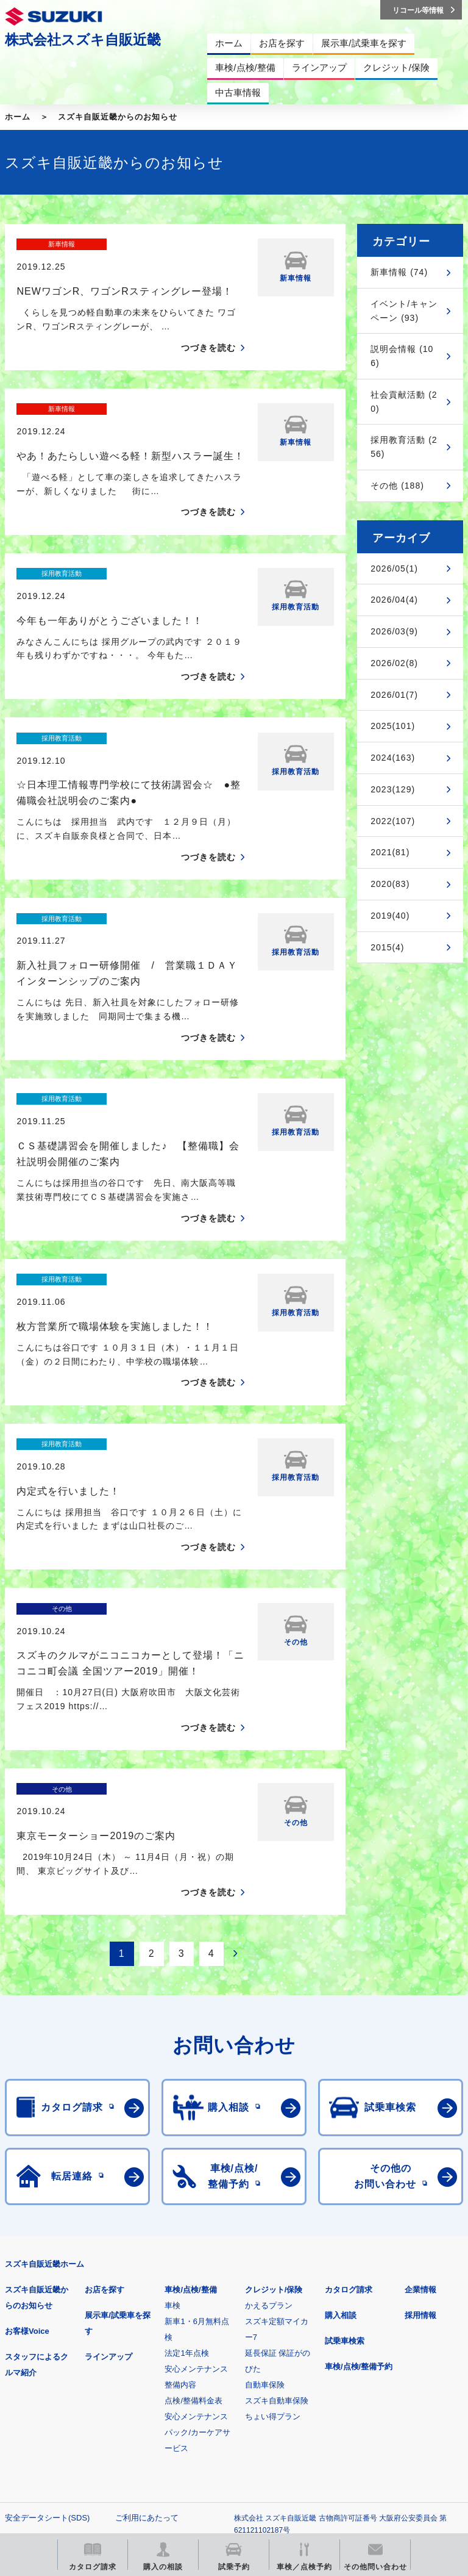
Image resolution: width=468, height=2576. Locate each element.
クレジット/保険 (274, 2076)
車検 (172, 2092)
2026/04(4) (394, 600)
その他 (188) (397, 485)
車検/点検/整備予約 (358, 2153)
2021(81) (390, 852)
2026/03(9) (394, 631)
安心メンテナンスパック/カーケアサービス (197, 2219)
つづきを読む (208, 326)
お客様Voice (27, 2118)
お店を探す (104, 2076)
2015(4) (387, 947)
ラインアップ (108, 2143)
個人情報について (36, 2324)
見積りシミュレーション (220, 2382)
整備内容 (180, 2171)
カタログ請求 (348, 2076)
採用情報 (420, 2102)
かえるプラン (268, 2092)
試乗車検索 (344, 2128)
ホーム (17, 116)
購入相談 (340, 2102)
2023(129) (392, 789)
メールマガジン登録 (372, 2382)
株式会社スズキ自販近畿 (83, 40)
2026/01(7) (394, 695)
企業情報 (420, 2076)
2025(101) (392, 726)
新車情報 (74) (399, 272)
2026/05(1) (394, 568)
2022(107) (392, 821)
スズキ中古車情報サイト (220, 2444)
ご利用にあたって (147, 2304)
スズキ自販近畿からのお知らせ (117, 116)
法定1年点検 (186, 2140)
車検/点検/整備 (190, 2076)
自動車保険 (265, 2171)
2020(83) (390, 884)
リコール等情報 (68, 2444)
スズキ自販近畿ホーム (44, 2051)
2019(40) (390, 915)
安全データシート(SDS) (47, 2304)
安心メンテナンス (196, 2156)
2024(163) (392, 757)
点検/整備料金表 (193, 2187)
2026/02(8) (394, 663)
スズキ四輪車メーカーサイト (68, 2382)
